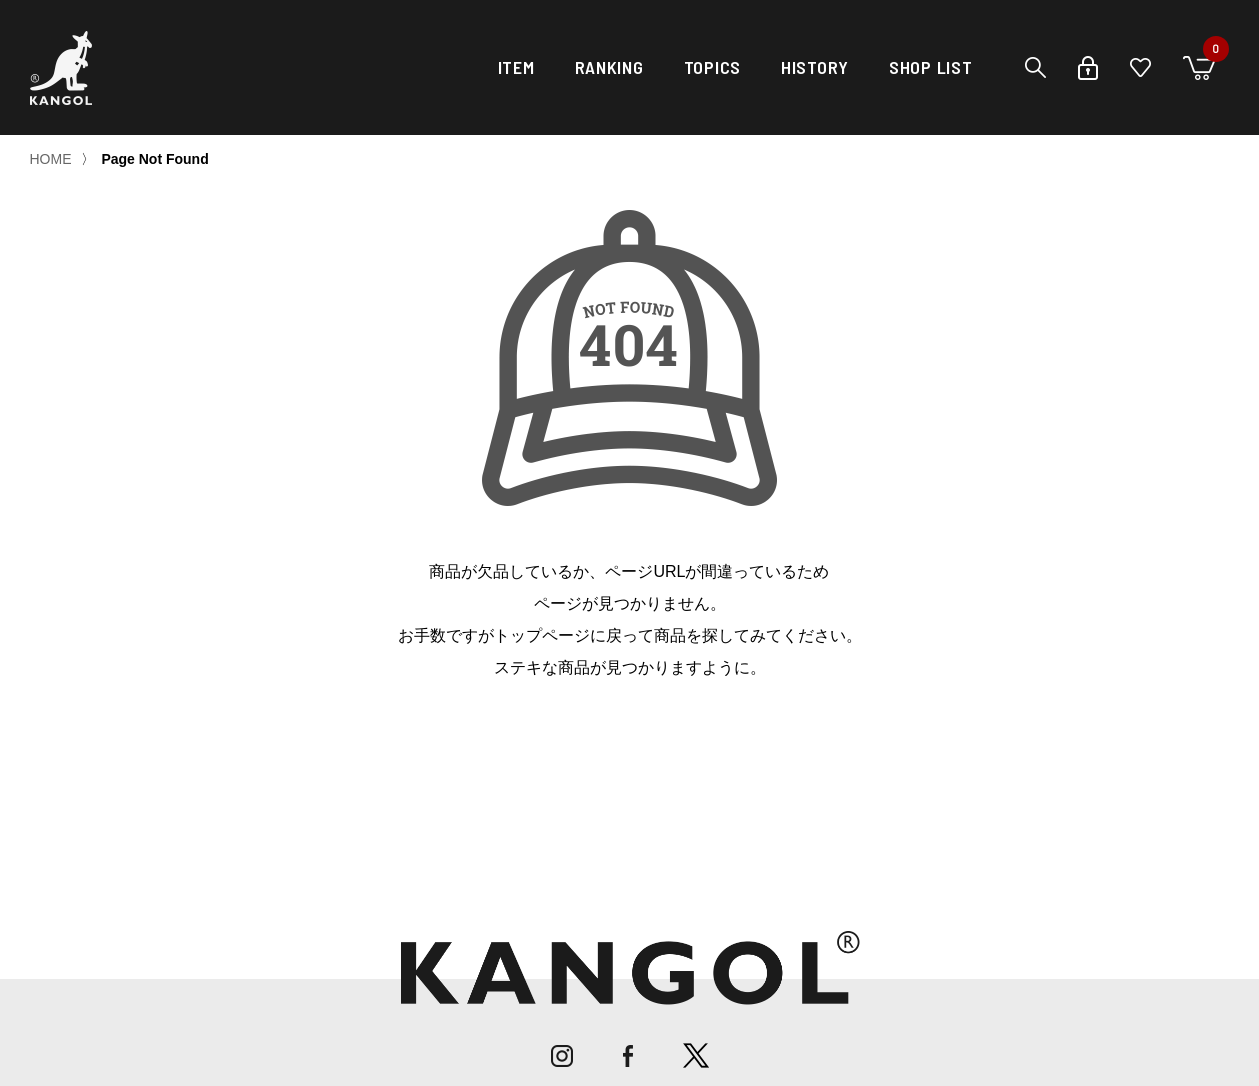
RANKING (609, 67)
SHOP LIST (930, 67)
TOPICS (712, 67)
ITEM (516, 67)
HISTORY (815, 67)
